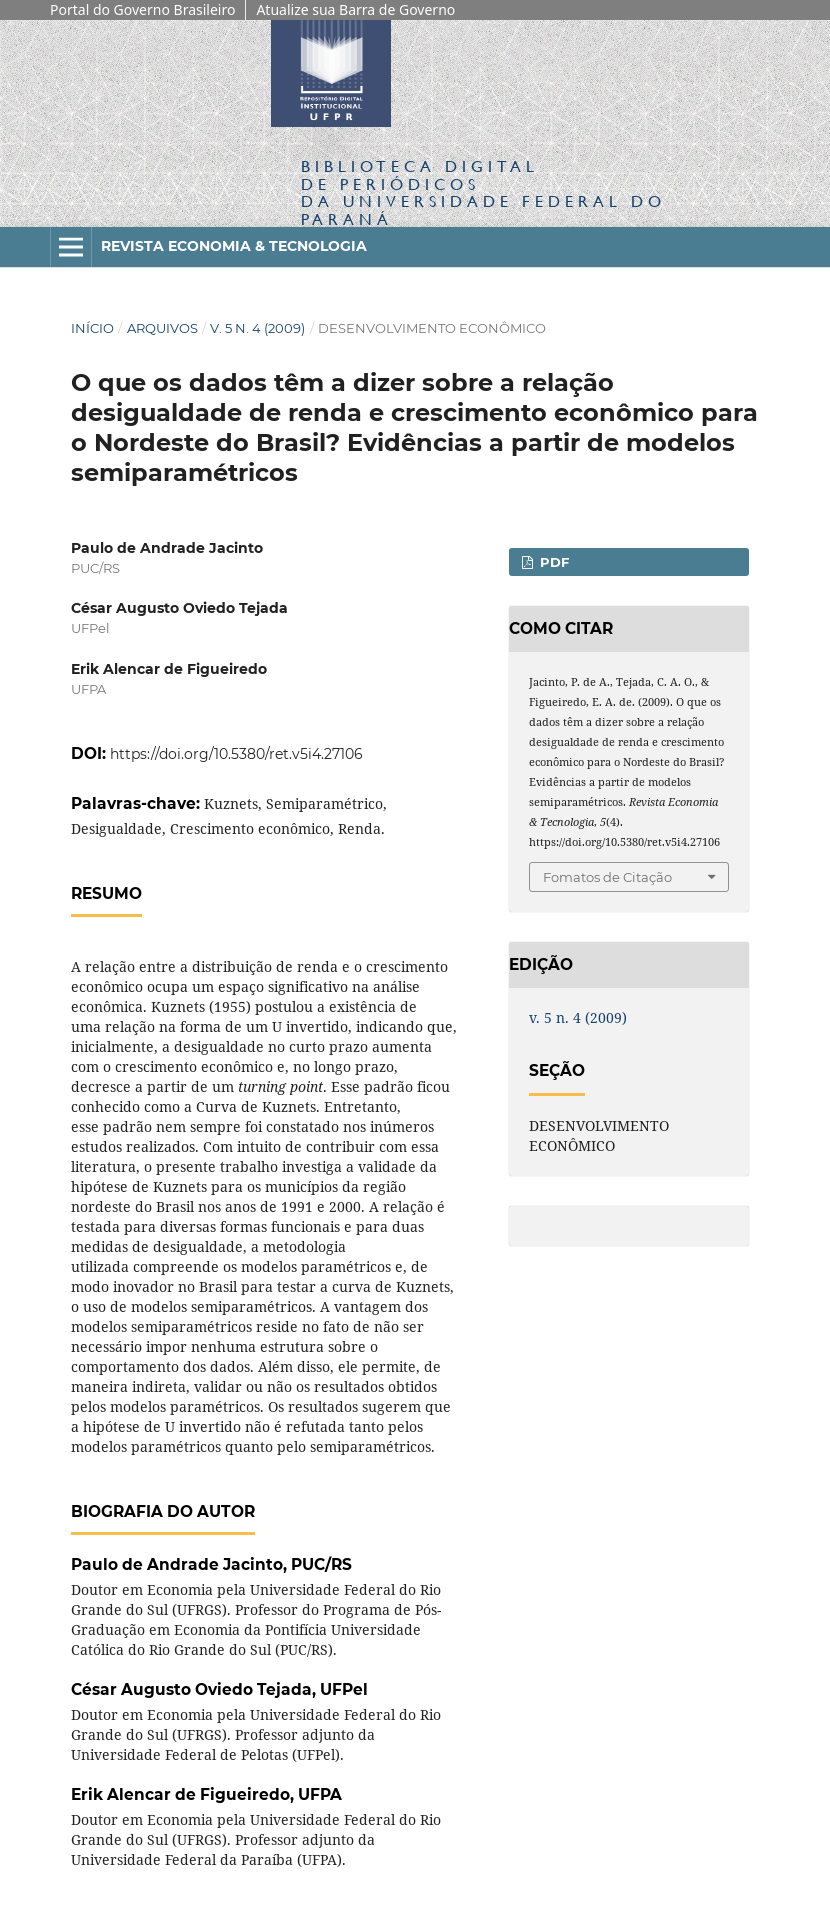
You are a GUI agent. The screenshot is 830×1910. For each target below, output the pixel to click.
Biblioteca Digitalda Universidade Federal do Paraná (483, 192)
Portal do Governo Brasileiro (142, 9)
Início (92, 328)
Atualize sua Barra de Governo (355, 9)
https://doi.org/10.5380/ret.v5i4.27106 (236, 754)
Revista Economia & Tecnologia (234, 246)
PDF (552, 562)
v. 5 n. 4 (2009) (257, 328)
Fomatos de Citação (607, 877)
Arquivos (162, 328)
